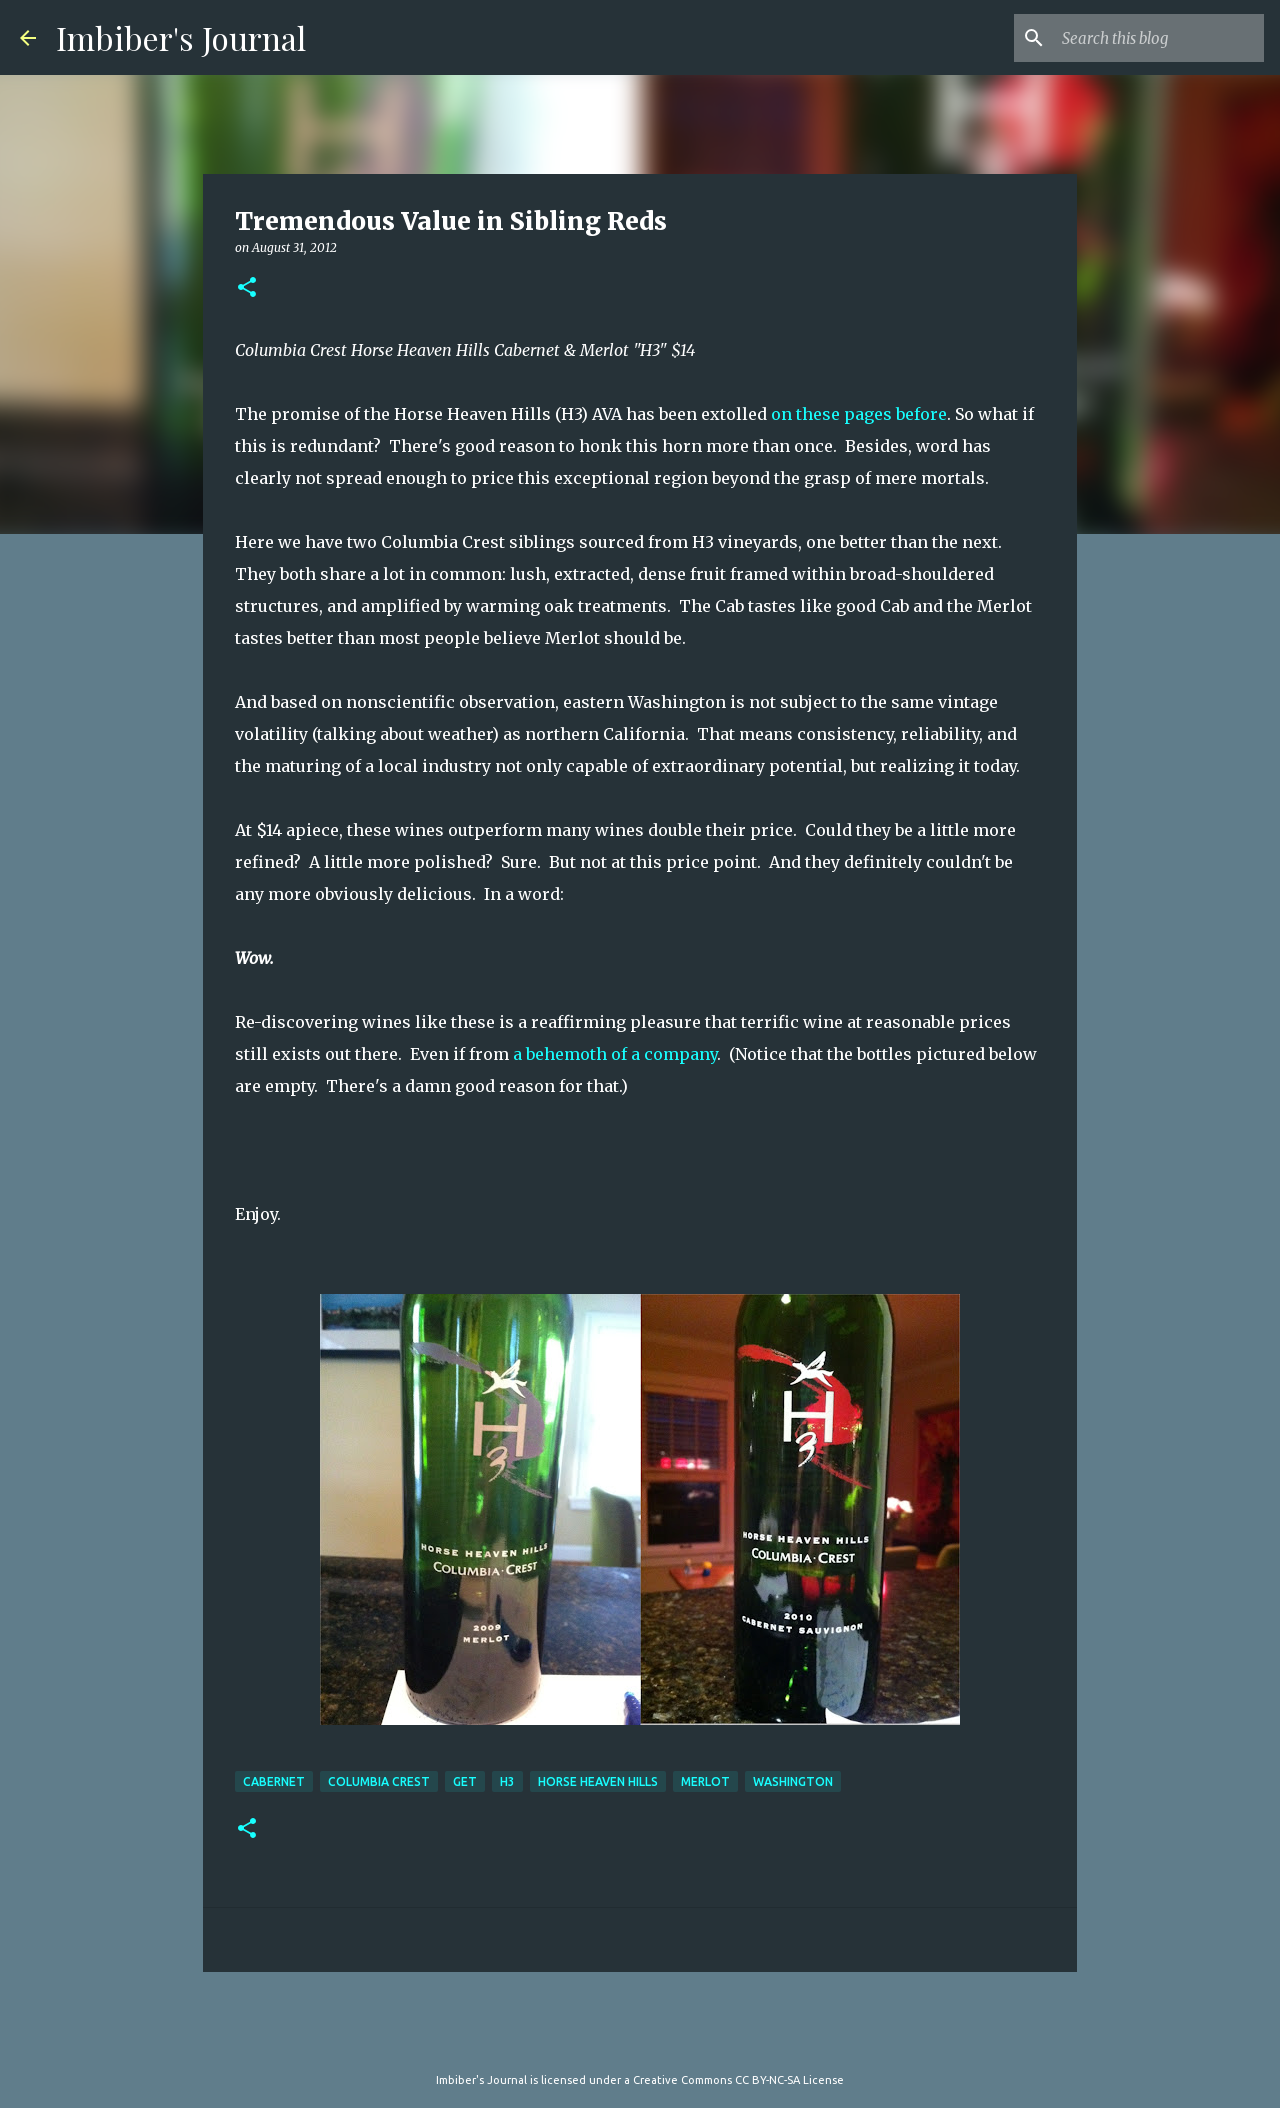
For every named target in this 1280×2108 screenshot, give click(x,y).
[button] (247, 288)
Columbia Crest (379, 1781)
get (465, 1781)
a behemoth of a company (615, 1054)
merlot (705, 1781)
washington (793, 1781)
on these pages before (859, 414)
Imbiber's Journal (181, 37)
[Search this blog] (1159, 38)
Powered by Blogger (640, 2039)
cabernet (274, 1781)
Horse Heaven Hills (598, 1781)
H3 (507, 1781)
